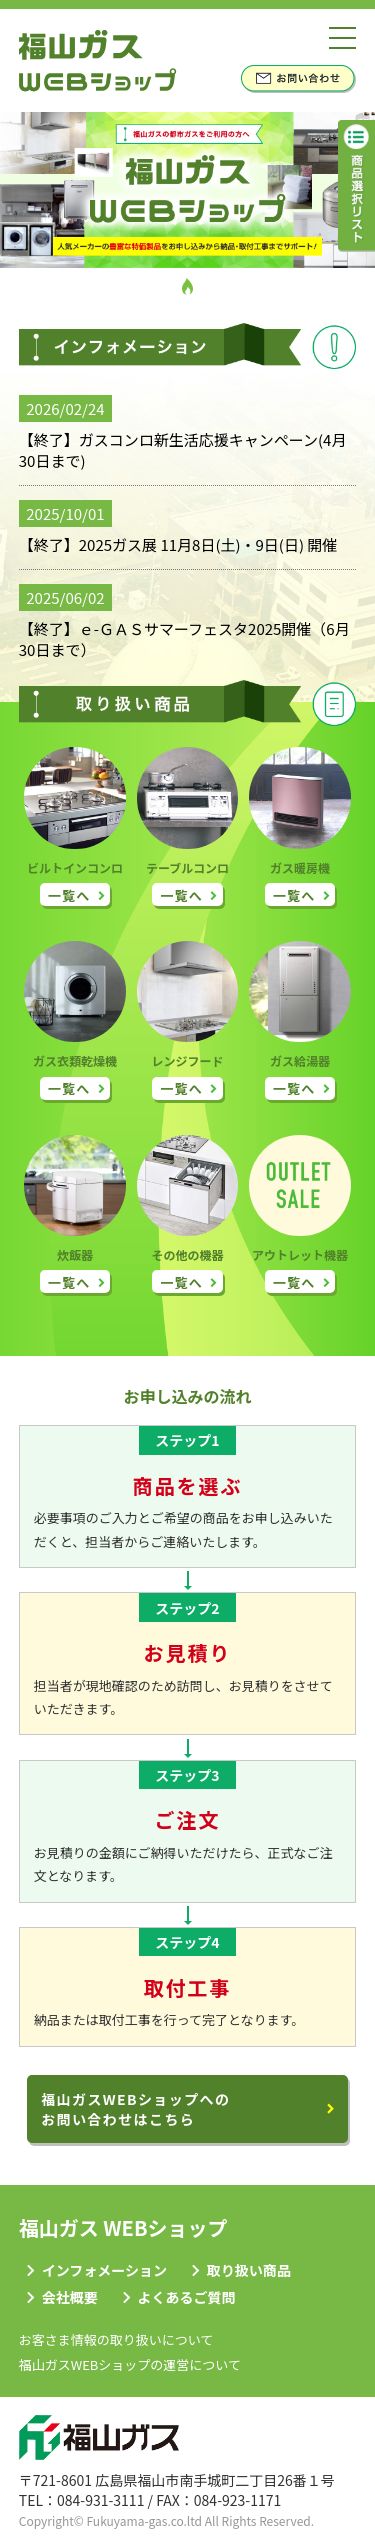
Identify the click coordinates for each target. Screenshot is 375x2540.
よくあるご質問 (187, 2297)
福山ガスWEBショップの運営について (130, 2364)
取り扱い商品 (249, 2270)
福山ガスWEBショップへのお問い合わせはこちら (135, 2109)
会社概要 (70, 2297)
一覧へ (69, 895)
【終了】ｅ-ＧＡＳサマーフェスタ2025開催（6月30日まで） (184, 639)
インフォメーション (104, 2270)
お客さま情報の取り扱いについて (116, 2339)
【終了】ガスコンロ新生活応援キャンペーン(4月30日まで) (183, 450)
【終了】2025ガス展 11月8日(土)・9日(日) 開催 (178, 544)
